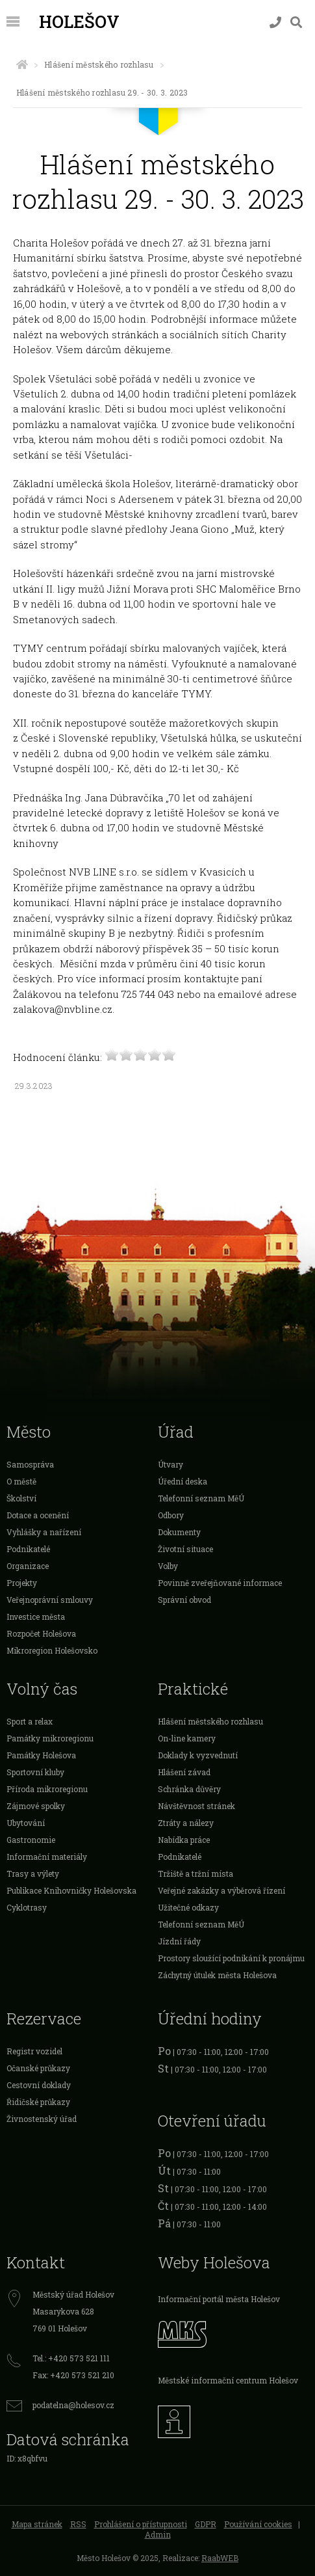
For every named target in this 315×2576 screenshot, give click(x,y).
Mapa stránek (37, 2524)
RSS (78, 2524)
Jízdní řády (179, 1941)
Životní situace (185, 1549)
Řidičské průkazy (38, 2102)
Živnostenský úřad (41, 2118)
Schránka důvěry (189, 1789)
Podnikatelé (28, 1549)
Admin (158, 2534)
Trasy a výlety (32, 1873)
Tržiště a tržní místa (195, 1873)
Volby (168, 1566)
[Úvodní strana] (22, 64)
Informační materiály (46, 1856)
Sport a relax (29, 1721)
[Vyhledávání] (296, 22)
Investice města (35, 1616)
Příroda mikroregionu (47, 1789)
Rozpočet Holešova (41, 1633)
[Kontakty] (275, 22)
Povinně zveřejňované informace (220, 1582)
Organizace (27, 1566)
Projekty (21, 1582)
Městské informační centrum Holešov (228, 2380)
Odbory (171, 1515)
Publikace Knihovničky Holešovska (71, 1890)
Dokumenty (179, 1532)
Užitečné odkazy (188, 1907)
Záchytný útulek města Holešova (217, 1975)
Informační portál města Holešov (219, 2299)
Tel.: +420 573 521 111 (71, 2358)
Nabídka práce (184, 1839)
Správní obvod (184, 1599)
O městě (21, 1481)
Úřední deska (182, 1481)
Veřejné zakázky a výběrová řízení (221, 1890)
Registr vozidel (34, 2051)
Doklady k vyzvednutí (198, 1755)
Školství (21, 1498)
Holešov (79, 21)
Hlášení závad (184, 1772)
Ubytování (25, 1823)
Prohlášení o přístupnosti (140, 2524)
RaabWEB (219, 2558)
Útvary (170, 1464)
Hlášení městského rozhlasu (98, 64)
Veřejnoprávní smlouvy (49, 1599)
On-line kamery (187, 1738)
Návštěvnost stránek (196, 1806)
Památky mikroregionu (50, 1738)
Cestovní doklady (38, 2085)
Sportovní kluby (35, 1772)
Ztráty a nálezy (186, 1823)
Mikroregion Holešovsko (51, 1650)
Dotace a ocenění (37, 1515)
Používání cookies (258, 2524)
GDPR (205, 2524)
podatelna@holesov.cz (73, 2405)
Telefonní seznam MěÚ (201, 1498)
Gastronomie (30, 1839)
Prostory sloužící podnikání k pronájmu (231, 1958)
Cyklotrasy (26, 1907)
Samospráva (30, 1464)
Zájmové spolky (35, 1806)
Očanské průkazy (38, 2068)
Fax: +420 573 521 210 (73, 2375)
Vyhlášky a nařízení (43, 1532)
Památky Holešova (41, 1755)
